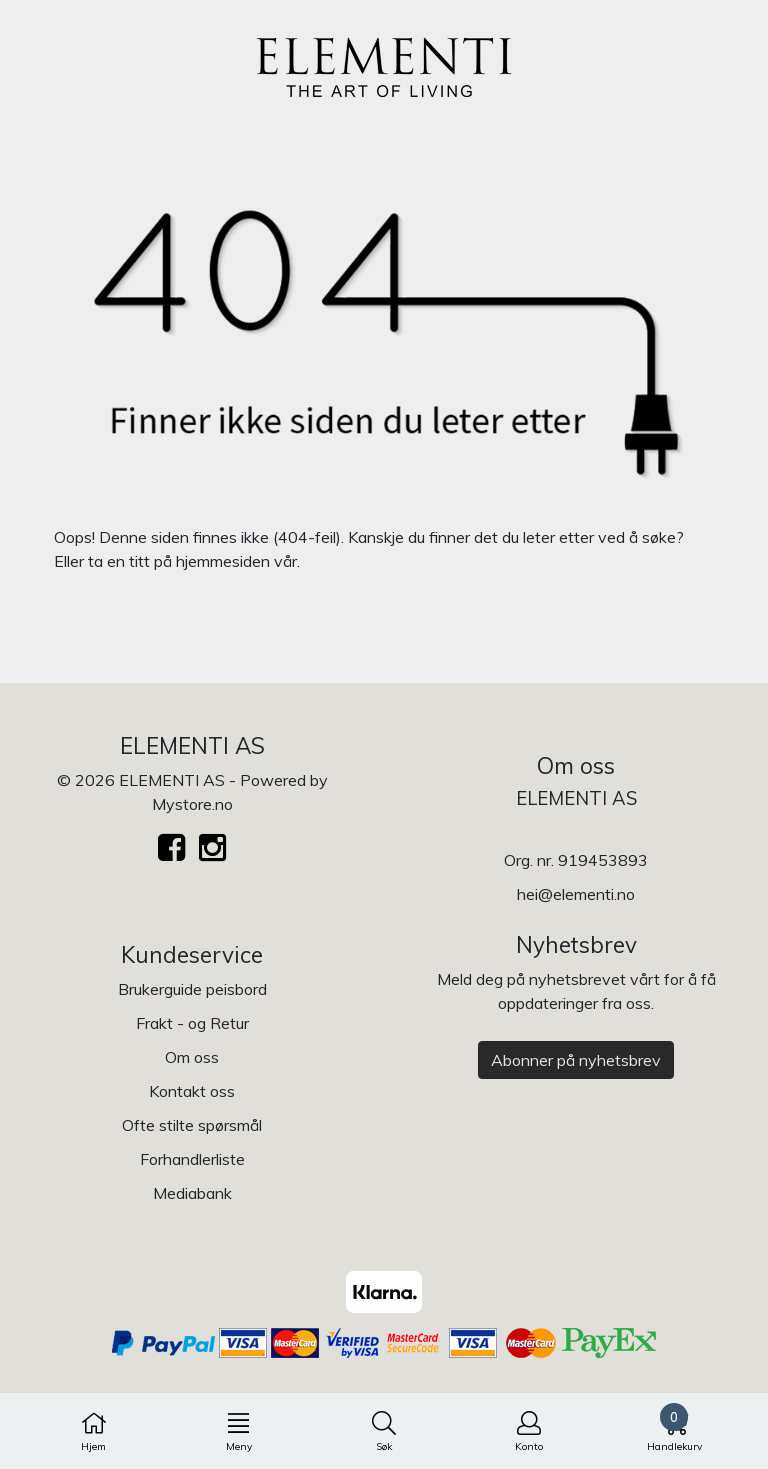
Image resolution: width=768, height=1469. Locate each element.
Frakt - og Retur (192, 1023)
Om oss (192, 1057)
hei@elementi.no (576, 894)
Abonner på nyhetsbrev (576, 1060)
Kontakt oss (192, 1091)
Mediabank (192, 1193)
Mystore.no (192, 804)
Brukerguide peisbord (192, 989)
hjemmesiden (223, 561)
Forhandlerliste (192, 1159)
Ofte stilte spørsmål (192, 1125)
